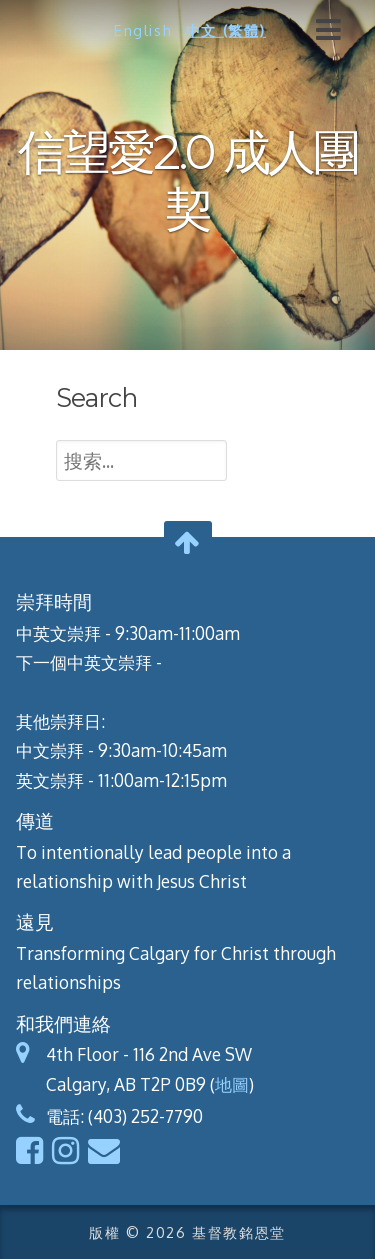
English (143, 30)
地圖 (232, 1084)
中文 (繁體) (226, 30)
